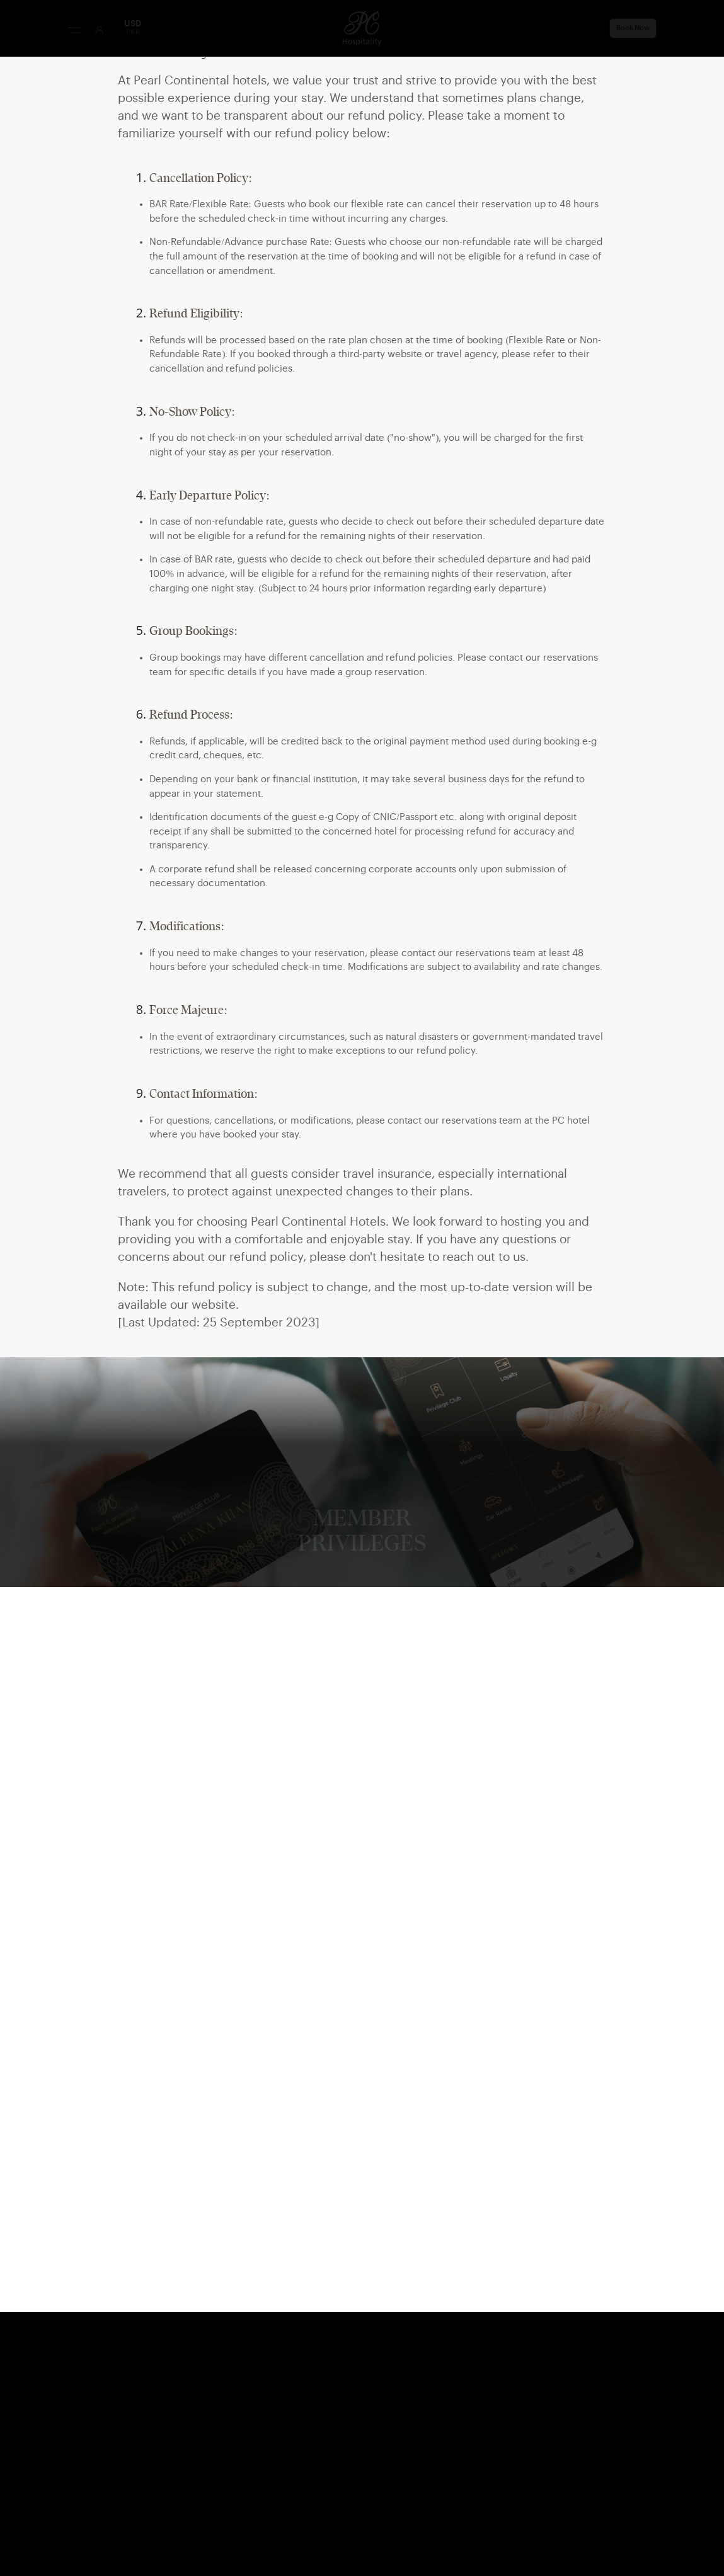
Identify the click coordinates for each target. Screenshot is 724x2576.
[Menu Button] (74, 30)
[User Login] (99, 30)
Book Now (633, 28)
